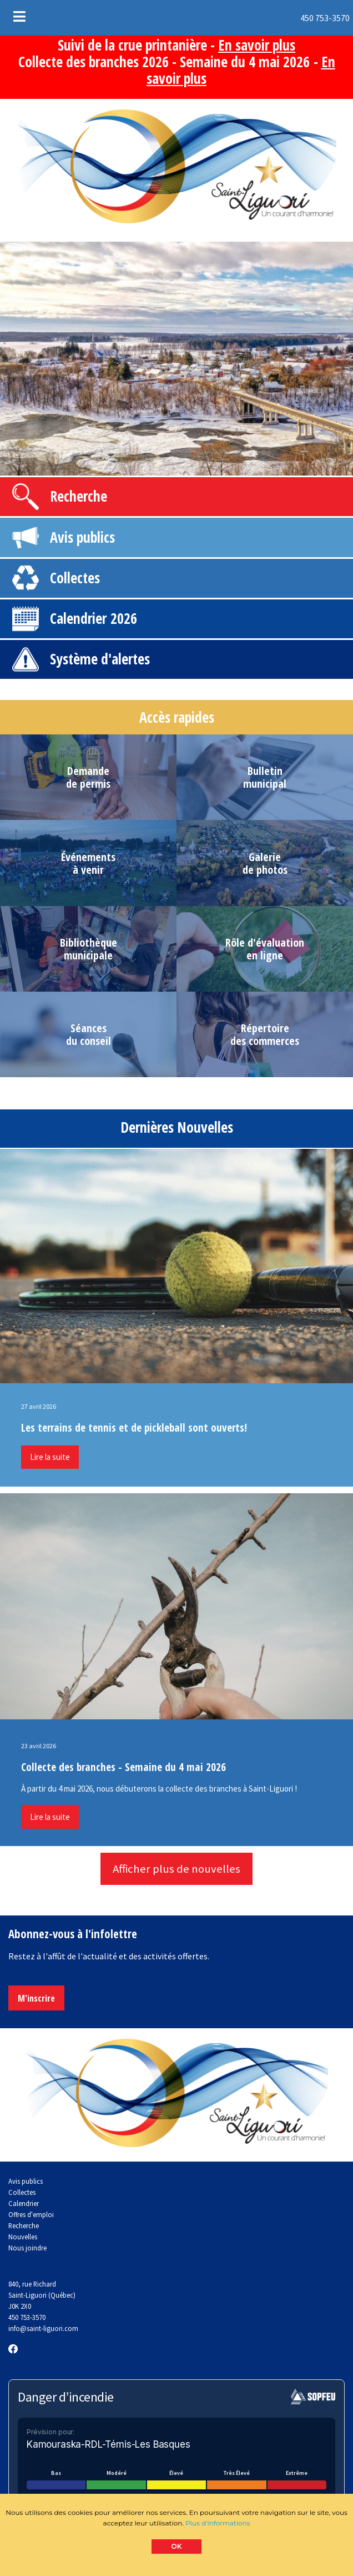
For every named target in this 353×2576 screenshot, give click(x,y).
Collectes (75, 578)
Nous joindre (27, 2247)
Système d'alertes (100, 659)
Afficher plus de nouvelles (176, 1869)
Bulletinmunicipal (264, 777)
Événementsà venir (88, 863)
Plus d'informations (217, 2523)
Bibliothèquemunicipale (88, 949)
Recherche (78, 496)
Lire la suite (50, 1457)
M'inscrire (36, 1998)
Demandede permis (88, 777)
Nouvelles (22, 2236)
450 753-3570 (281, 17)
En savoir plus (256, 45)
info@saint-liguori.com (43, 2328)
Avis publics (82, 537)
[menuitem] (281, 18)
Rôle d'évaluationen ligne (264, 949)
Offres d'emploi (31, 2214)
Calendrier (78, 618)
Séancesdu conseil (88, 1034)
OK (177, 2546)
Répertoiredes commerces (264, 1034)
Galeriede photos (265, 863)
